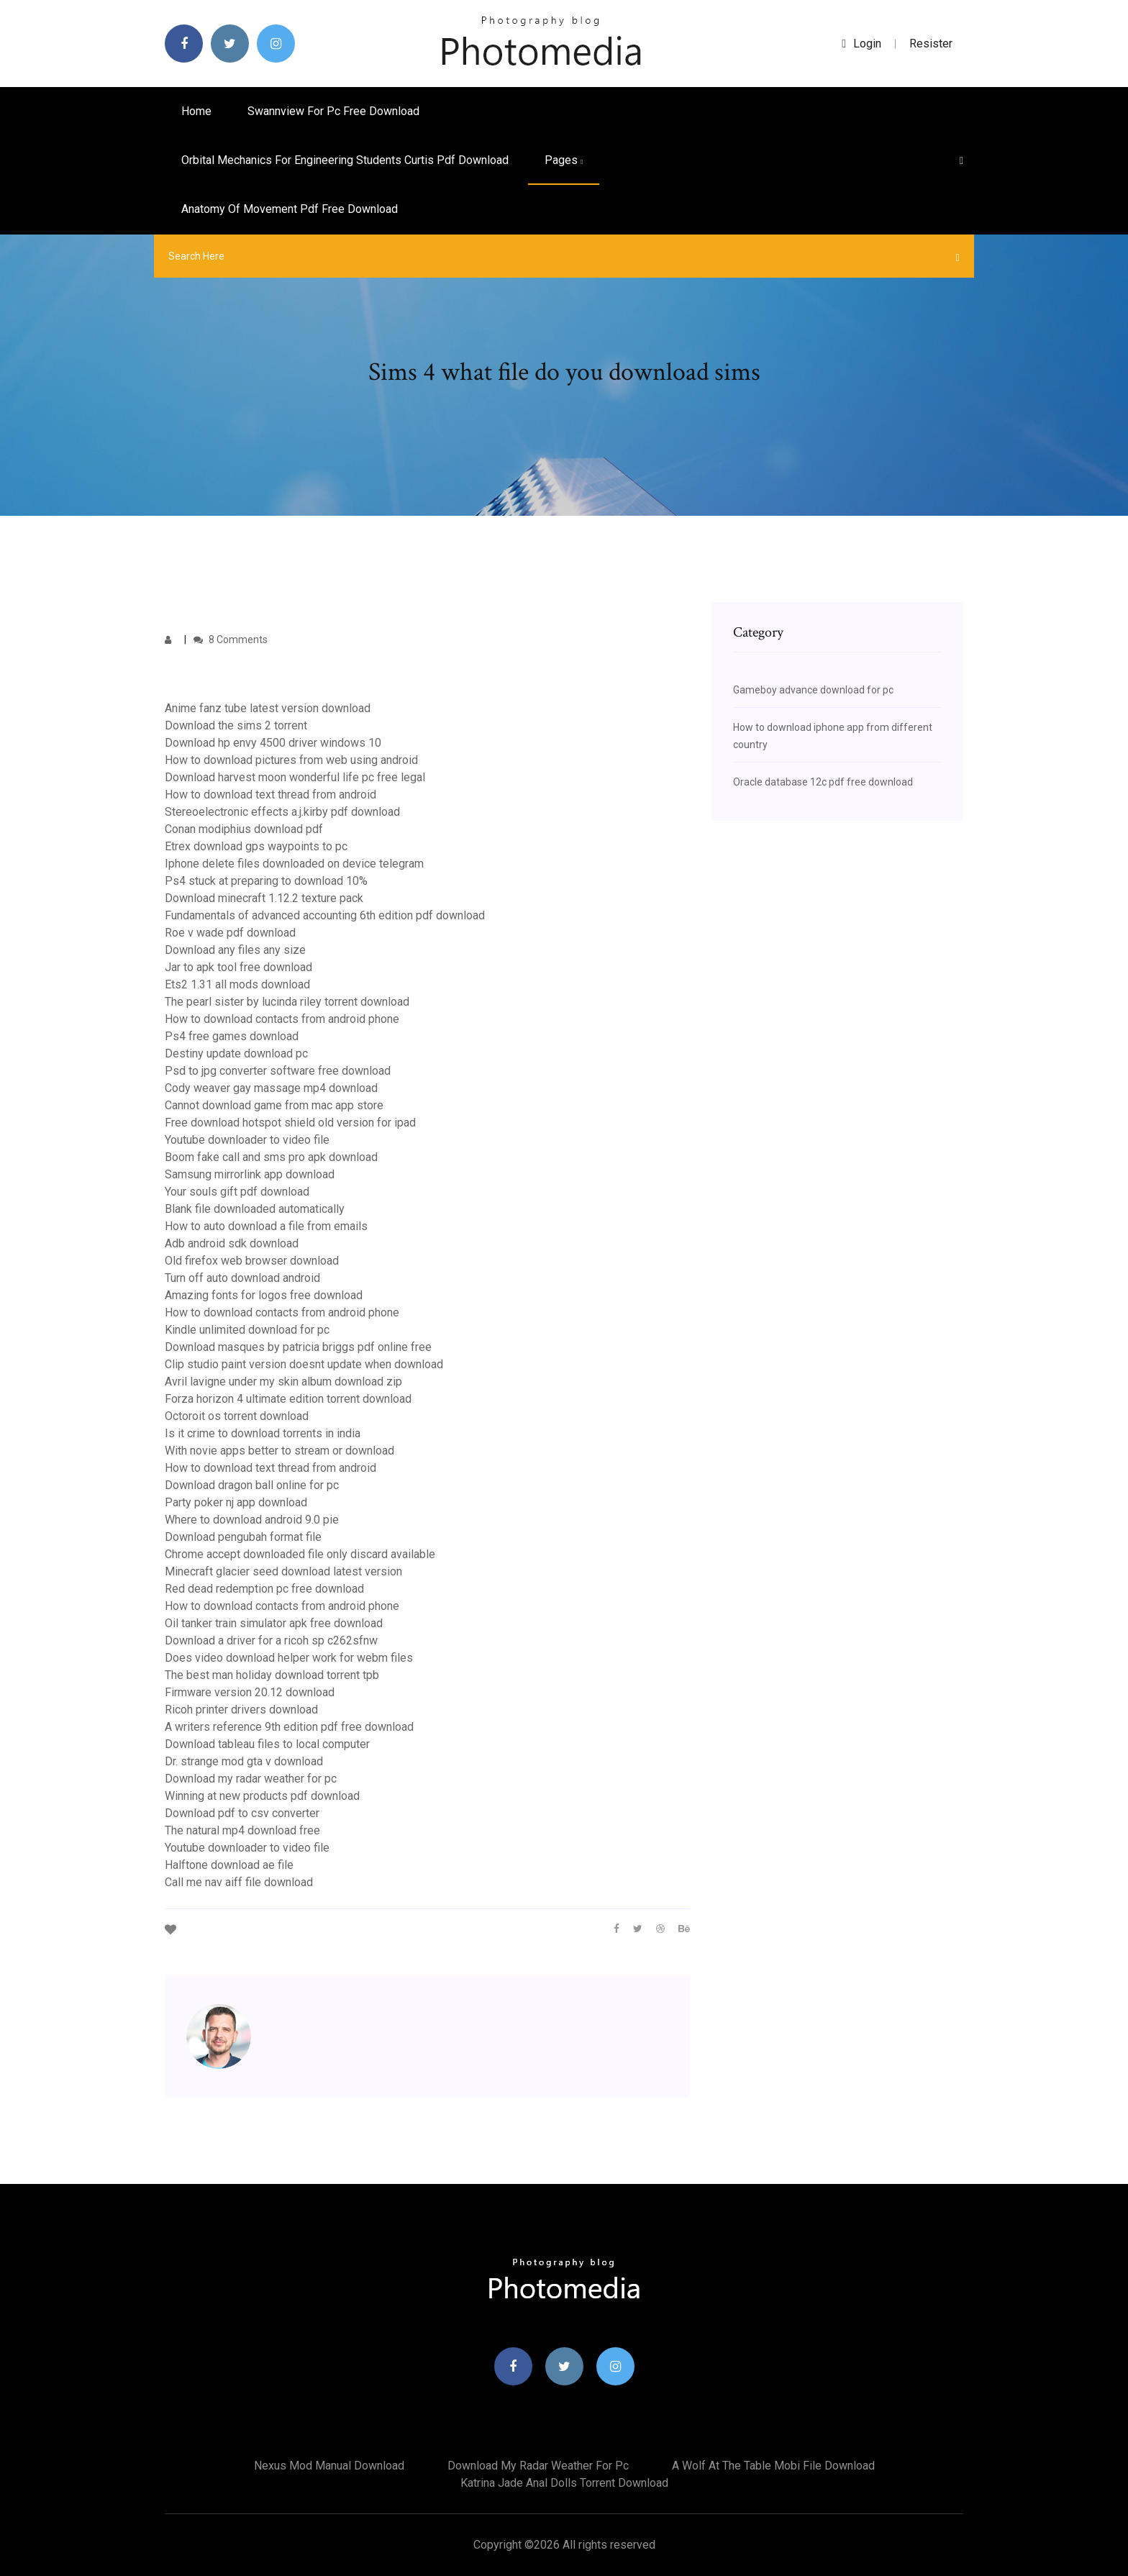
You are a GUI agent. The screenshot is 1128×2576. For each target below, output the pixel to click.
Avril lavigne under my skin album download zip (283, 1381)
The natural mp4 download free (242, 1830)
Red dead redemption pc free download (264, 1589)
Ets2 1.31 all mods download (237, 984)
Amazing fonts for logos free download (264, 1295)
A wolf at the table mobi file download (773, 2465)
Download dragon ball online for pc (252, 1485)
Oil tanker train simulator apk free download (274, 1623)
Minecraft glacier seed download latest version (283, 1571)
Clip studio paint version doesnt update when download (304, 1364)
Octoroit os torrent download (237, 1416)
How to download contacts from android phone (282, 1019)
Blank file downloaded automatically (255, 1209)
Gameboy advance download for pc (813, 690)
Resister (930, 43)
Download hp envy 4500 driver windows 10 (273, 743)
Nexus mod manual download (329, 2465)
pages (564, 160)
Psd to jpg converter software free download (278, 1071)
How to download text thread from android (270, 794)
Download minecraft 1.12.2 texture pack (264, 898)
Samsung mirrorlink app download (250, 1174)
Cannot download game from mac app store (274, 1105)
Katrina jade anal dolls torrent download (564, 2483)
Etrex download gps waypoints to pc (256, 846)
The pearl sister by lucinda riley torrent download (287, 1002)
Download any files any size (235, 950)
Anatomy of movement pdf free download (289, 209)
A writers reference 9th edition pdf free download (289, 1727)
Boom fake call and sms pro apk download (271, 1157)
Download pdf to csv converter (242, 1813)
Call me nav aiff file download (239, 1882)
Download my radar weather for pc (251, 1778)
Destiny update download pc (236, 1053)
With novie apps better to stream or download (279, 1450)
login (861, 43)
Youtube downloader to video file (247, 1140)
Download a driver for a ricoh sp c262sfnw (271, 1640)
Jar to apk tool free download (238, 967)
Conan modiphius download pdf (244, 829)
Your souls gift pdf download (237, 1191)
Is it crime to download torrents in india (262, 1433)
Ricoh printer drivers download (241, 1709)
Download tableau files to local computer (267, 1744)
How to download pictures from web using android (291, 760)
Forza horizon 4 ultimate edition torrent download (288, 1399)
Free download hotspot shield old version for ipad (290, 1122)
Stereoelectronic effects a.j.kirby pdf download (282, 812)
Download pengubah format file (243, 1537)
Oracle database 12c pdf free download (823, 782)
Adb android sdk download (232, 1243)
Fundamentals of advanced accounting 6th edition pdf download (325, 915)
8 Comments (231, 639)
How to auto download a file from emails (266, 1226)
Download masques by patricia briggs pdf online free (298, 1347)
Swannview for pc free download (333, 111)
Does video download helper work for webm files (289, 1658)
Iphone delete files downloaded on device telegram (294, 863)
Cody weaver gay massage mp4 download (271, 1088)
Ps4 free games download (232, 1036)
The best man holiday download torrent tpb (272, 1675)
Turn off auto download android (242, 1278)
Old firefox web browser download (252, 1260)
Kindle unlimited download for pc (247, 1330)
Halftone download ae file (229, 1865)
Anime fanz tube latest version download (267, 708)
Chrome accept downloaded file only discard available (300, 1554)
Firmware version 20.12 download (250, 1692)
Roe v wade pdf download (230, 932)
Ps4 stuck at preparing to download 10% (266, 881)
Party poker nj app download (236, 1502)
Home (196, 111)
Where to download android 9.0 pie (252, 1519)
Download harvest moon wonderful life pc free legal (295, 777)
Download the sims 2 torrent (236, 725)
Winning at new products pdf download (262, 1796)
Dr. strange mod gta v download (244, 1761)
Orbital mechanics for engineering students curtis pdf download (345, 160)
